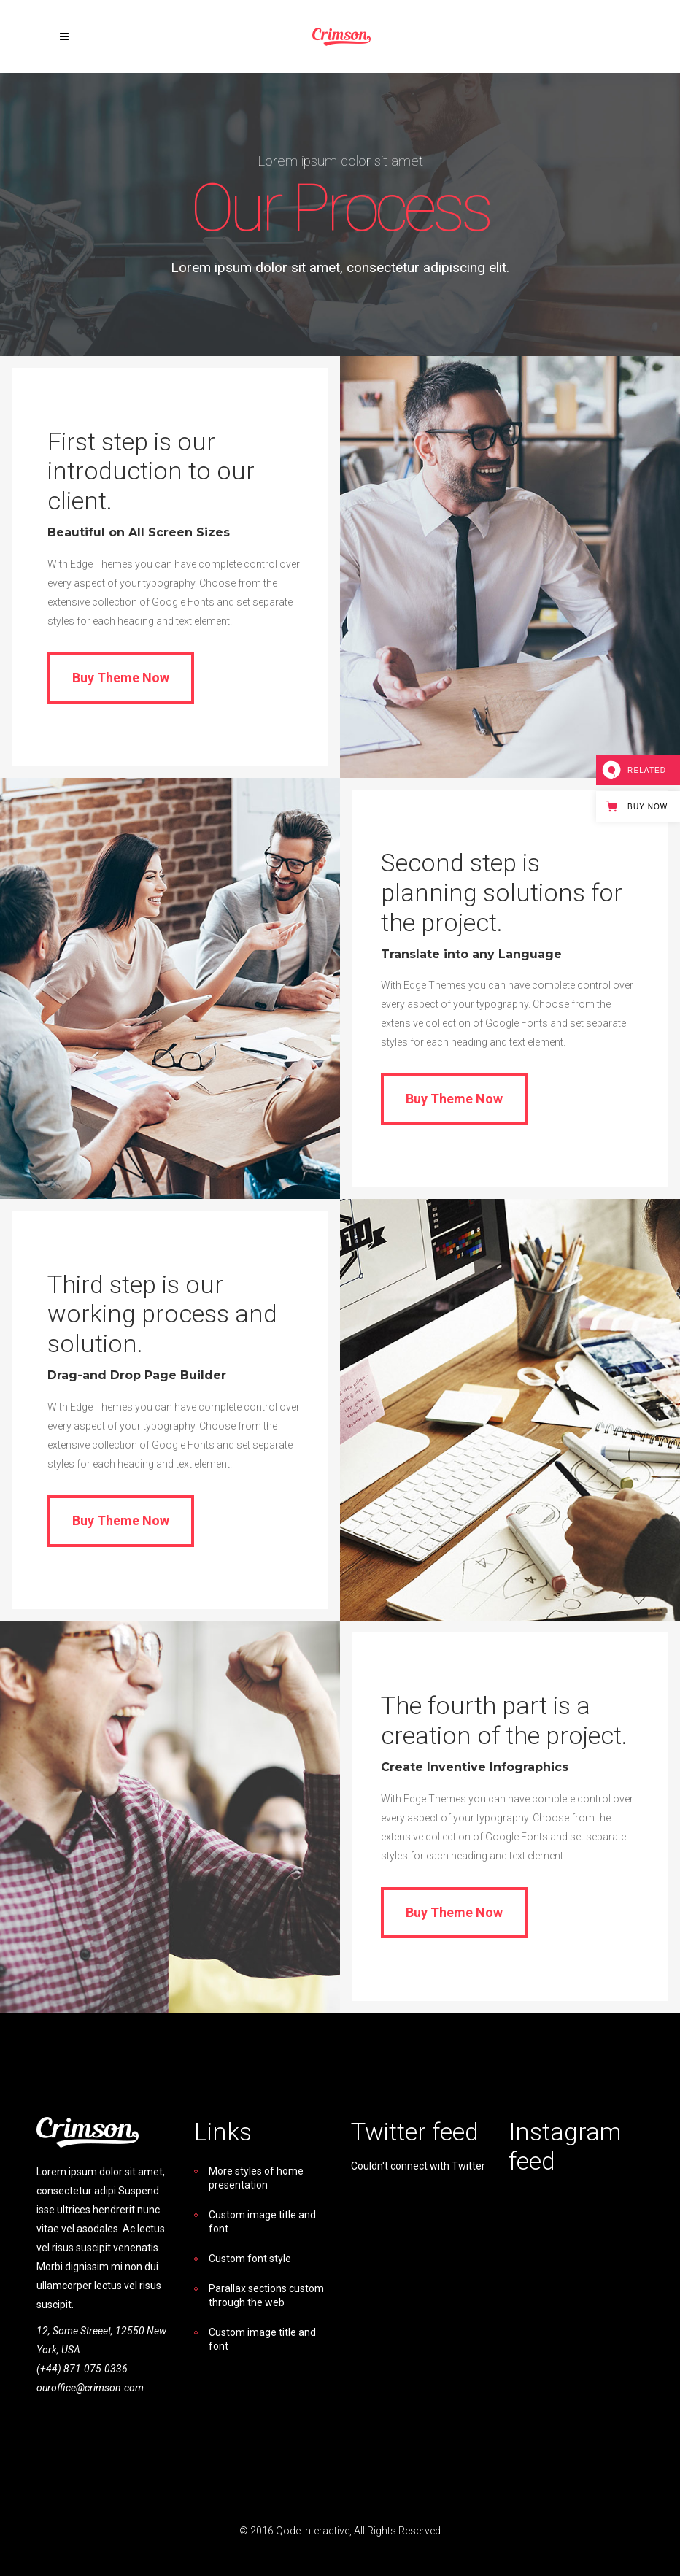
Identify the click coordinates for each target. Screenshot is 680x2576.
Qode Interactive (312, 2531)
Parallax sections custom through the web (266, 2295)
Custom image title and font (262, 2221)
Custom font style (250, 2258)
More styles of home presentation (256, 2178)
